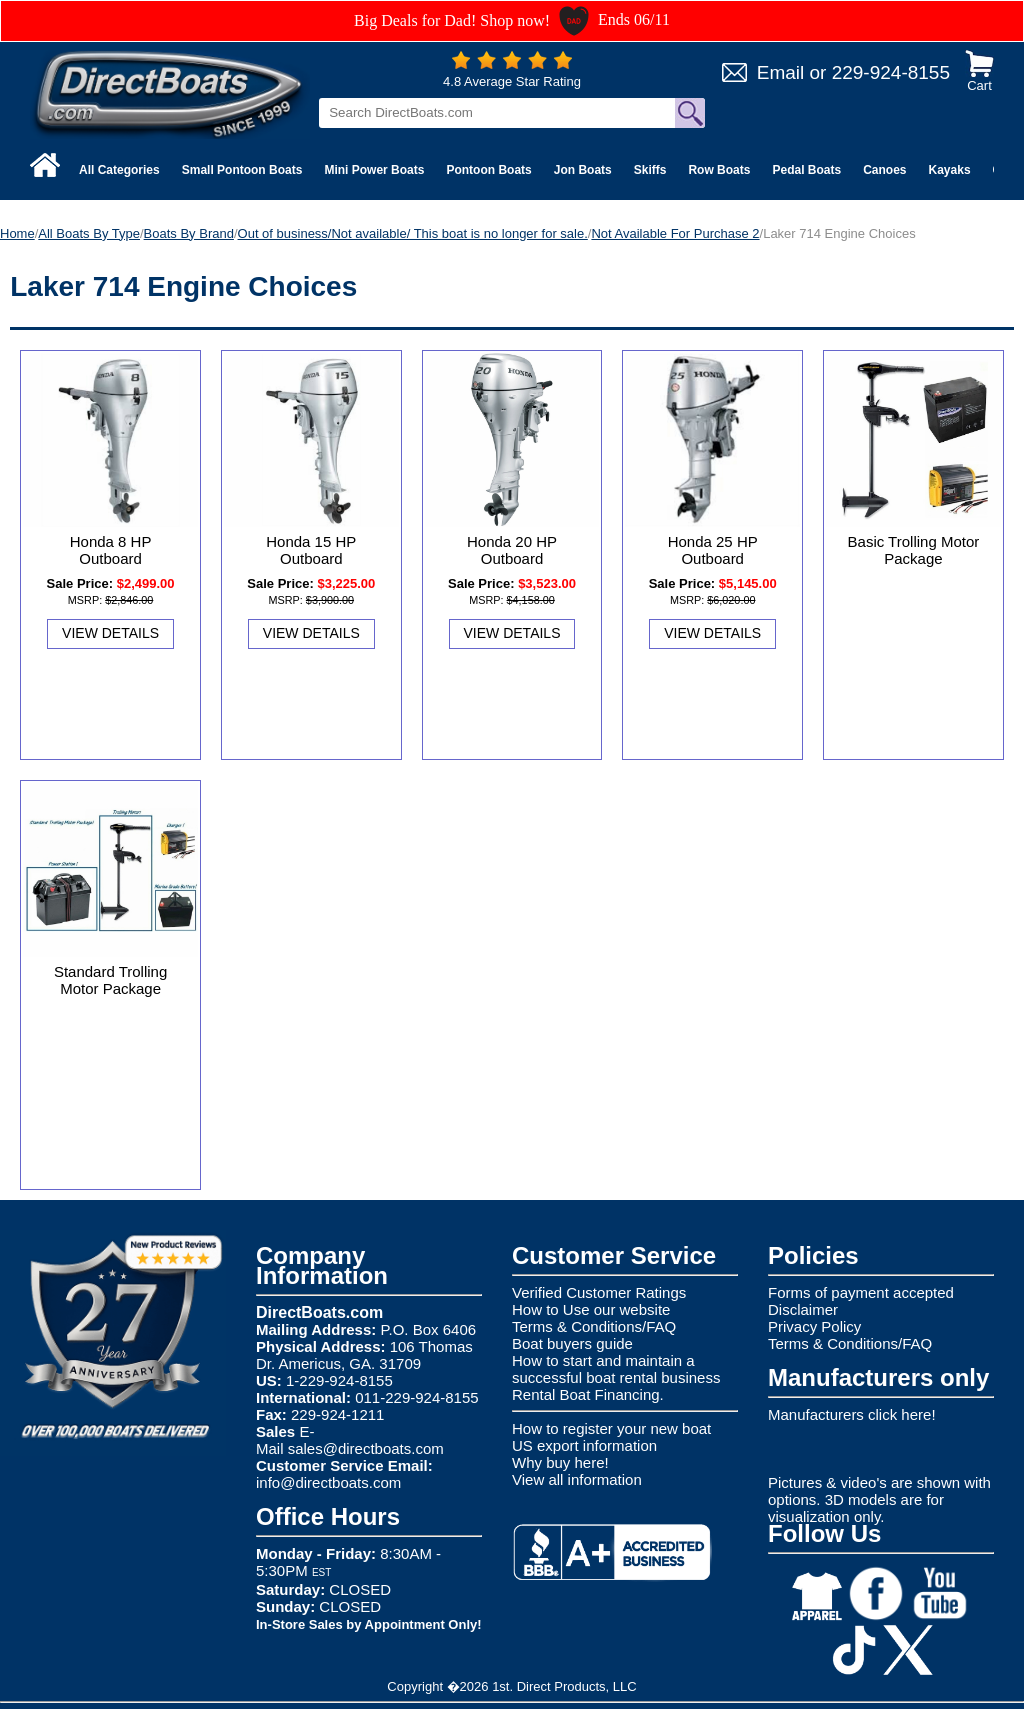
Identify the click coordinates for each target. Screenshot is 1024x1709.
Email (781, 72)
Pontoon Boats (488, 170)
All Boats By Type (89, 233)
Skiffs (650, 170)
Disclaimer (803, 1309)
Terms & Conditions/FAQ (594, 1326)
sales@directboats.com (366, 1448)
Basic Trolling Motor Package (914, 550)
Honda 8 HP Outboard (111, 550)
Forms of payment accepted (861, 1292)
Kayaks (950, 170)
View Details (110, 633)
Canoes (884, 170)
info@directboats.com (328, 1482)
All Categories (119, 170)
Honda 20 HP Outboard (512, 550)
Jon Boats (583, 170)
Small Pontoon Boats (242, 170)
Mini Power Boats (374, 170)
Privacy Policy (814, 1326)
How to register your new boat (611, 1428)
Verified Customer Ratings (599, 1292)
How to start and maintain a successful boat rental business (616, 1369)
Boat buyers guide (572, 1343)
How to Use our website (591, 1309)
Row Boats (719, 170)
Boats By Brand (189, 233)
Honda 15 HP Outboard (311, 550)
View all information (577, 1479)
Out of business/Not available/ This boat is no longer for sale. (413, 233)
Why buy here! (560, 1462)
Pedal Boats (806, 170)
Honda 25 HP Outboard (713, 550)
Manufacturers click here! (852, 1414)
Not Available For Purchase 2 (675, 233)
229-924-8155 (891, 72)
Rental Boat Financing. (588, 1394)
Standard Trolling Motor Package (110, 980)
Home (17, 233)
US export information (584, 1445)
